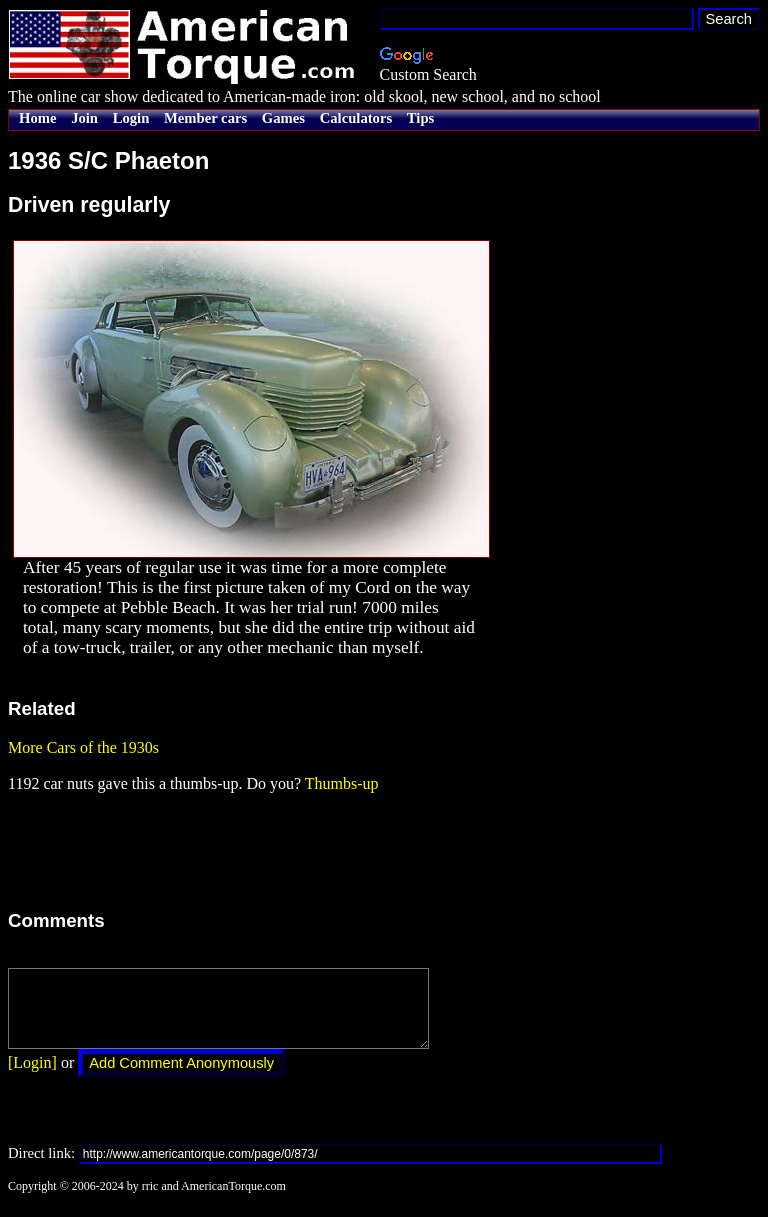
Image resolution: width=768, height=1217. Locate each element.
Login (131, 118)
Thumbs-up (342, 783)
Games (283, 118)
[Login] (32, 1077)
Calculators (356, 118)
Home (37, 118)
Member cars (205, 118)
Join (84, 118)
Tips (420, 118)
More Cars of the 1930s (83, 747)
